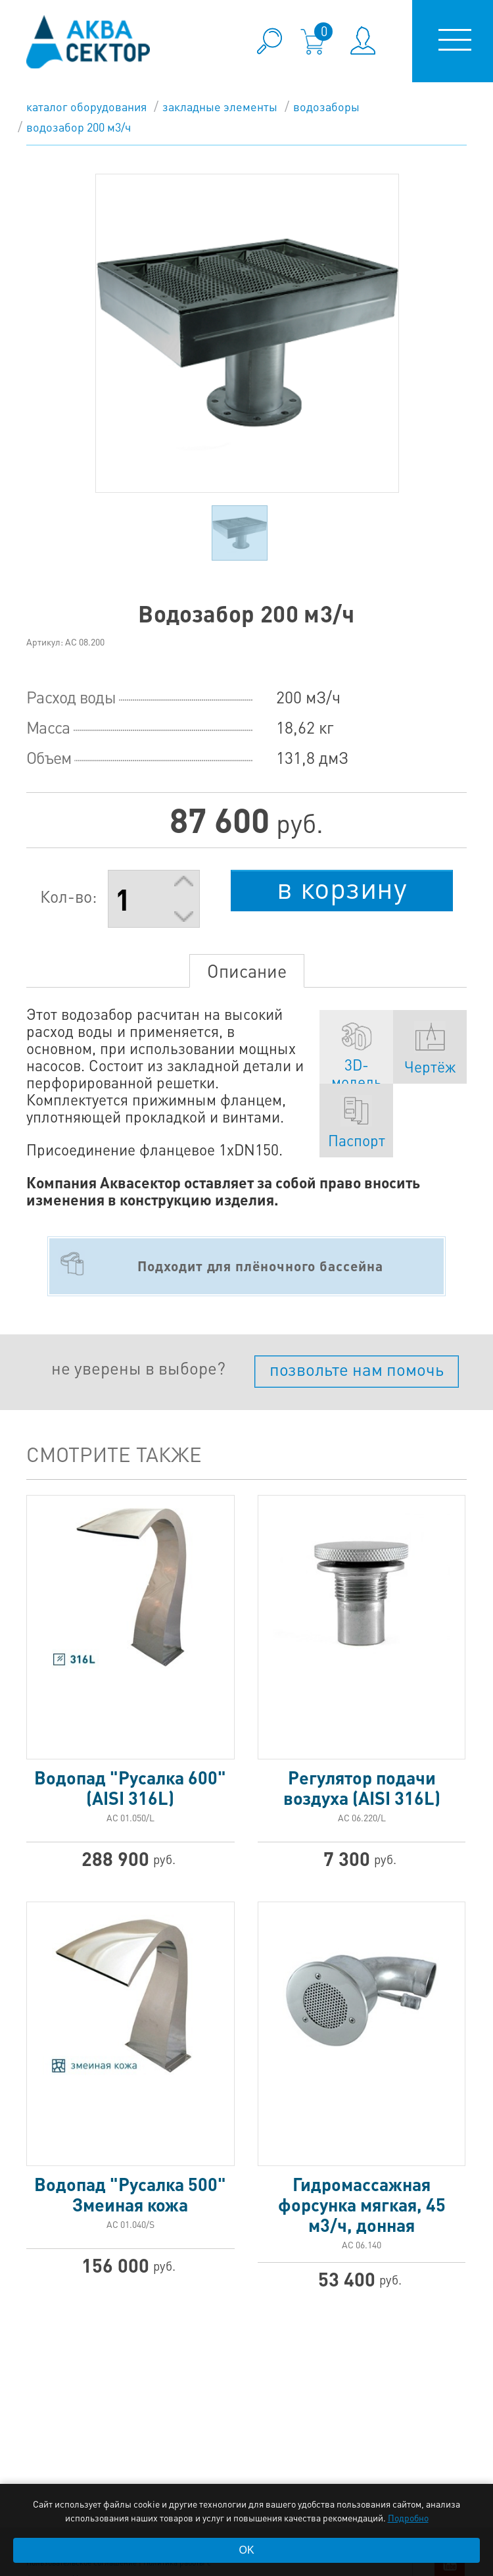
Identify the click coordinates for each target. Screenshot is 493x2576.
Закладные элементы (219, 106)
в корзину (342, 887)
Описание (247, 970)
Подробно (408, 2517)
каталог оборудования (86, 106)
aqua (88, 41)
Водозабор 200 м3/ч (78, 126)
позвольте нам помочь (357, 1369)
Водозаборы (326, 106)
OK (246, 2550)
